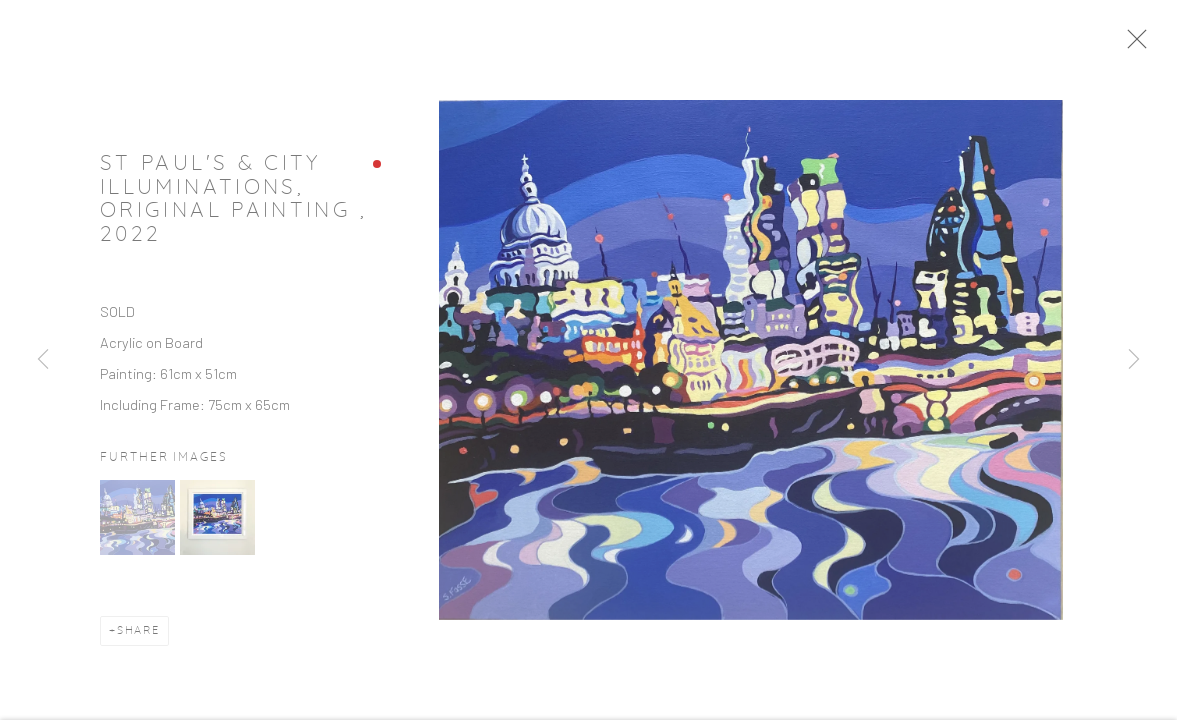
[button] (137, 522)
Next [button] (1134, 360)
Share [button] (138, 635)
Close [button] (1139, 45)
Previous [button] (43, 360)
